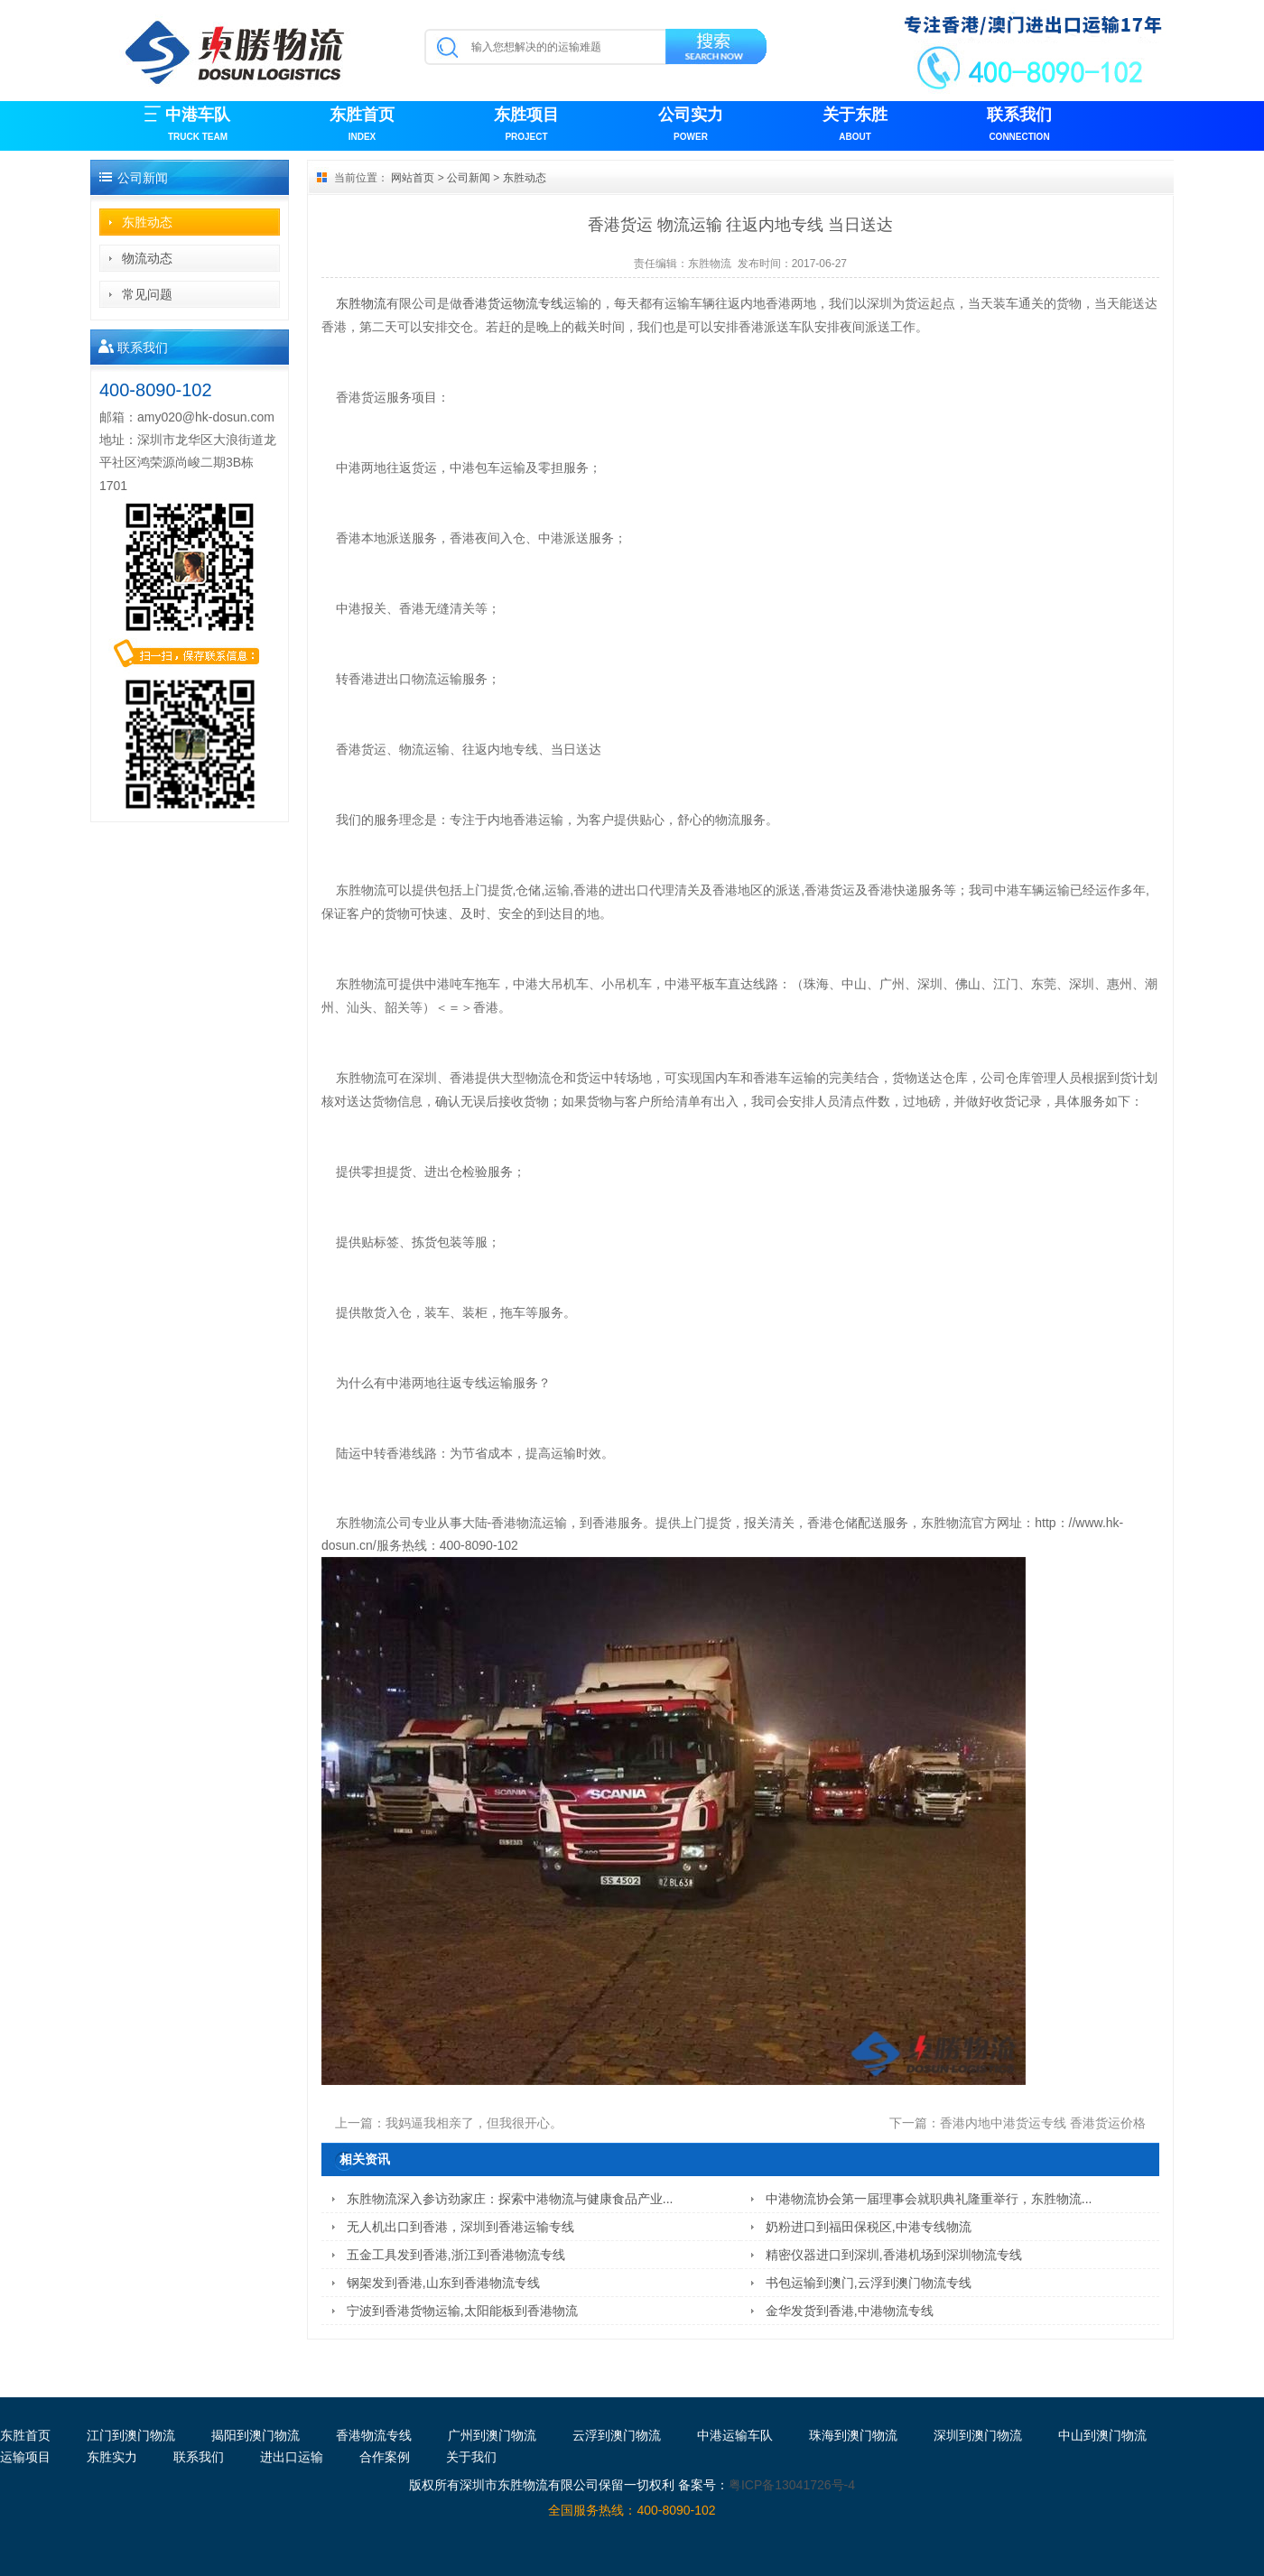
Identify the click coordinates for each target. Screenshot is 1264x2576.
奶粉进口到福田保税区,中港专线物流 (868, 2226)
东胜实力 (112, 2457)
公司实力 (690, 126)
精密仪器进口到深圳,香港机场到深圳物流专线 (894, 2254)
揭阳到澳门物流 (255, 2435)
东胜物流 (709, 263)
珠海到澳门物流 (853, 2435)
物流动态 (147, 258)
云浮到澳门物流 (616, 2435)
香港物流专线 (374, 2435)
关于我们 (471, 2457)
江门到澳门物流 (131, 2435)
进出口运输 (291, 2457)
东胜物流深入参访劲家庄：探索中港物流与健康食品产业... (510, 2198)
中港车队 (197, 126)
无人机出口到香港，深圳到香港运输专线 (460, 2226)
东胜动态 (147, 222)
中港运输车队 (735, 2435)
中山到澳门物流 (1102, 2435)
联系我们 (1019, 126)
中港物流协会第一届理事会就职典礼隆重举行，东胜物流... (929, 2198)
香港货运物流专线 (512, 303)
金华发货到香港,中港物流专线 (850, 2310)
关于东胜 (855, 126)
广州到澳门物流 (492, 2435)
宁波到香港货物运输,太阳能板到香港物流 (462, 2310)
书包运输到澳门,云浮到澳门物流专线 (868, 2282)
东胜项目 (526, 126)
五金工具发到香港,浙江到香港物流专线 (456, 2254)
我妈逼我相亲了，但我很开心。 (474, 2123)
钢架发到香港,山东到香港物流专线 (443, 2282)
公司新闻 (468, 177)
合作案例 (384, 2457)
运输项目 (25, 2457)
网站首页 (412, 177)
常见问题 (147, 294)
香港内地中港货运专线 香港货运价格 (1043, 2123)
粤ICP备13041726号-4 (792, 2485)
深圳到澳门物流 (978, 2435)
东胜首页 (362, 126)
